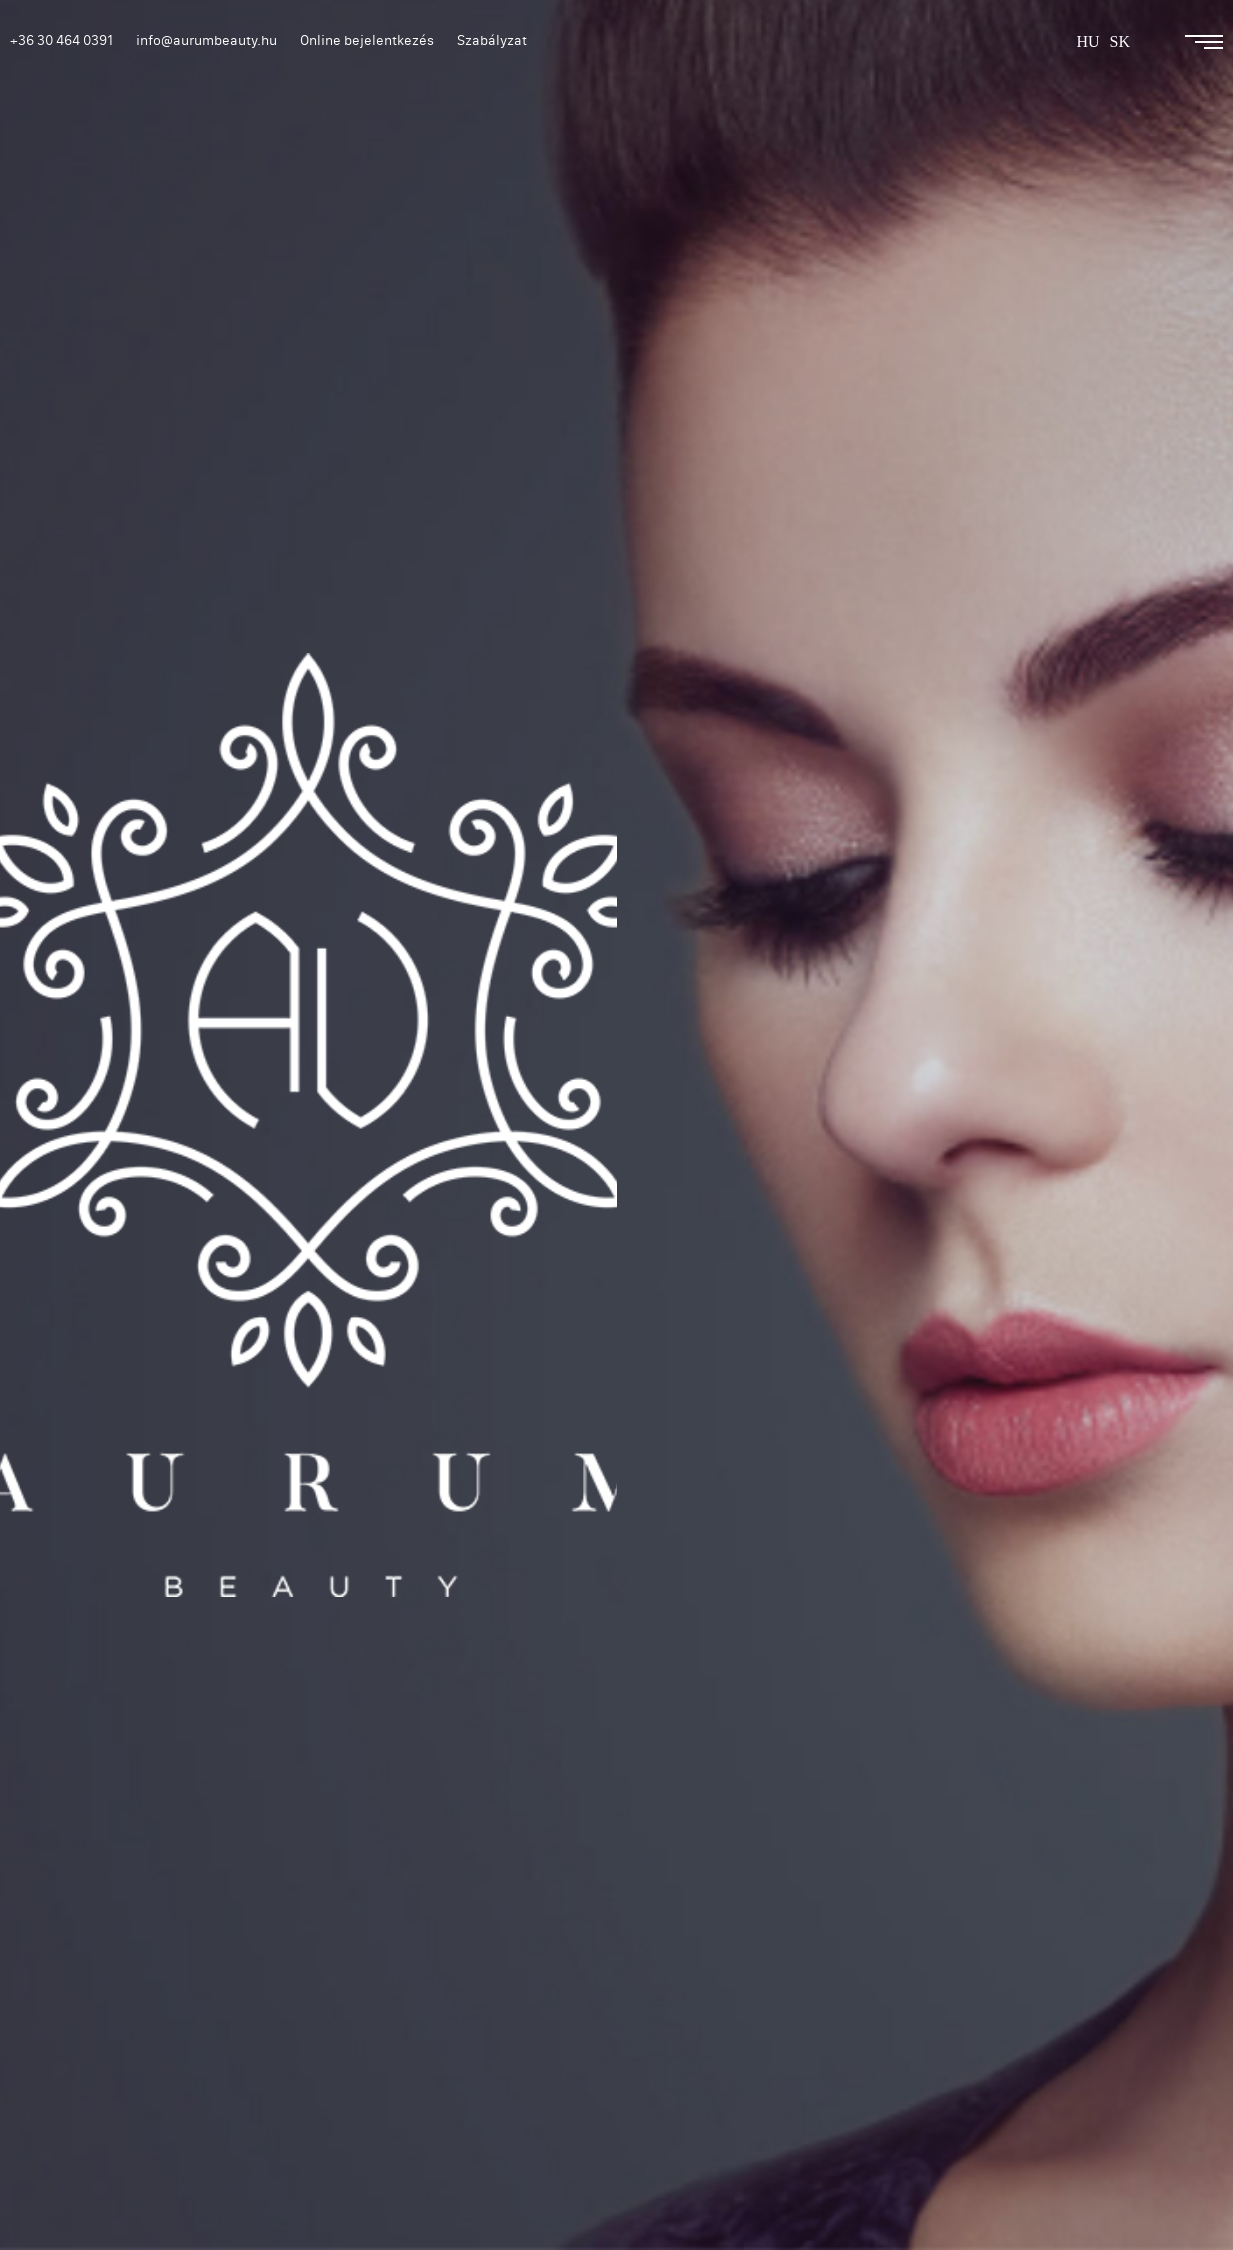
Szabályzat (492, 40)
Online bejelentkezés (367, 40)
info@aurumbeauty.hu (206, 40)
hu (1087, 41)
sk (1120, 41)
